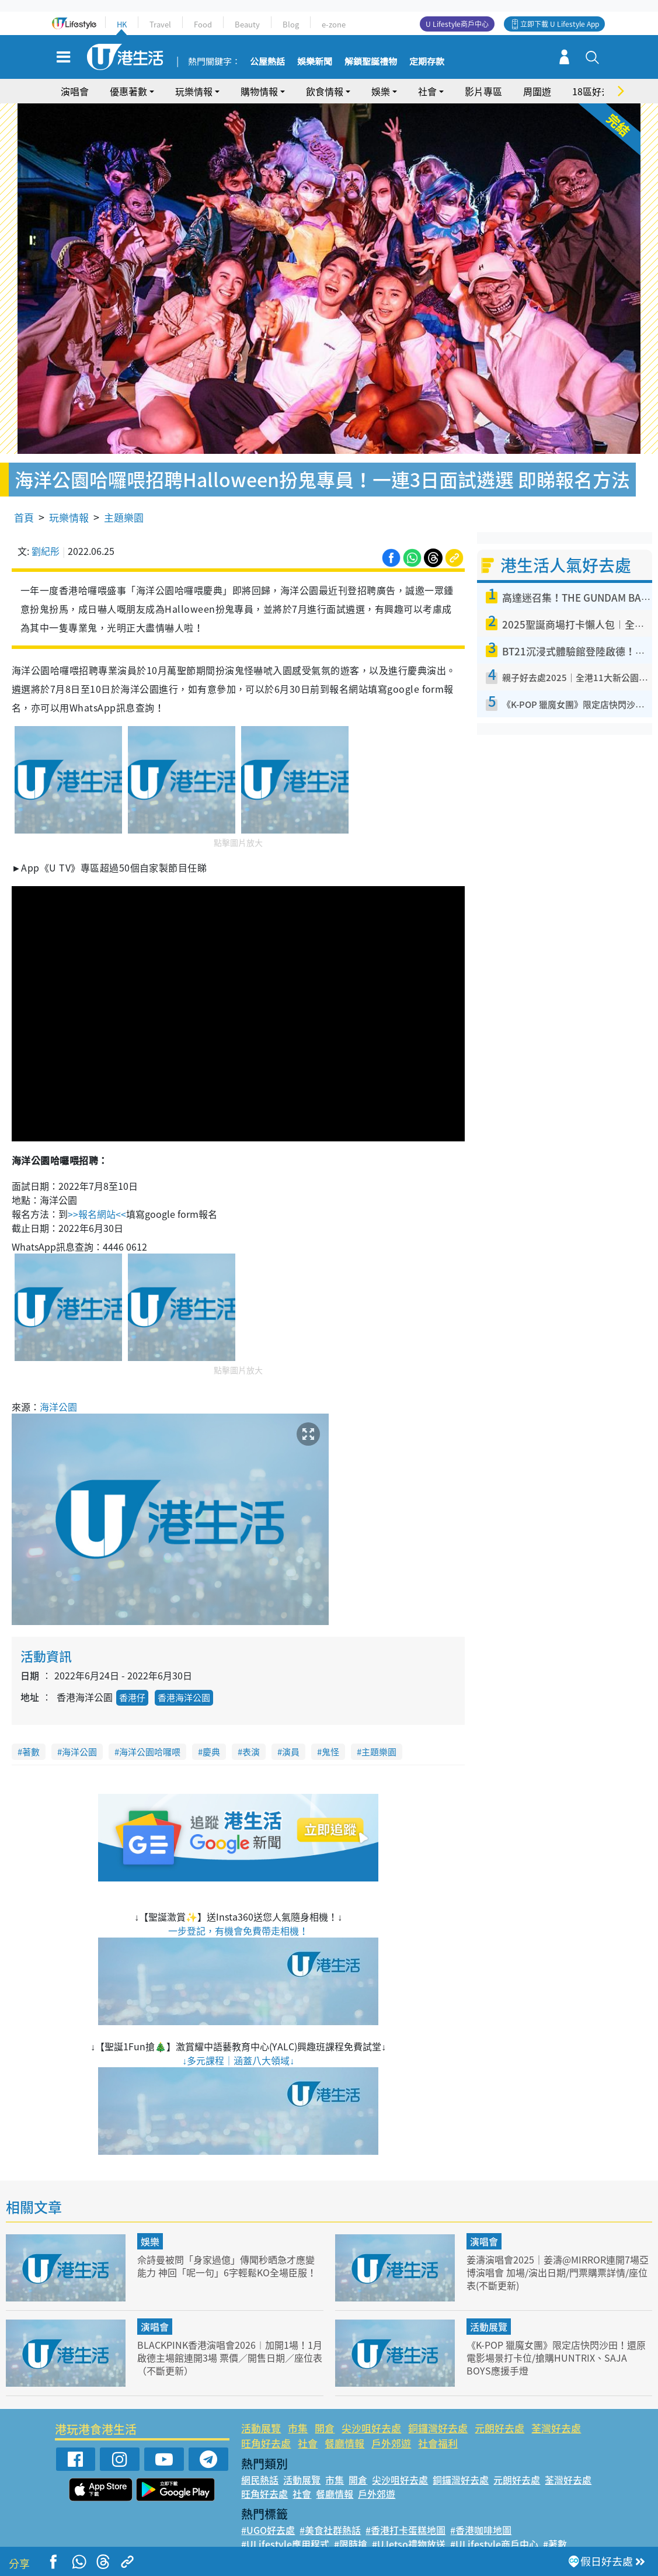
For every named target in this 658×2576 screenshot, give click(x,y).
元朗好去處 (499, 2411)
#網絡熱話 (262, 2541)
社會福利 (438, 2425)
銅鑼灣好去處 (438, 2411)
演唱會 (75, 91)
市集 (298, 2411)
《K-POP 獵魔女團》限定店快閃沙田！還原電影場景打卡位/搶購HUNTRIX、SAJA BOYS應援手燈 (556, 2340)
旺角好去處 (266, 2425)
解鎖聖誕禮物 (370, 62)
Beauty (247, 24)
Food (203, 24)
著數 (31, 1734)
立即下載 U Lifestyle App (559, 24)
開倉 (325, 2411)
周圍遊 (537, 91)
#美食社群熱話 (330, 2513)
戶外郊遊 (391, 2425)
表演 (251, 1734)
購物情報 (259, 91)
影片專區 (483, 91)
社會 (427, 91)
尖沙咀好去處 (371, 2411)
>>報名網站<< (97, 1196)
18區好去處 (596, 91)
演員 (291, 1734)
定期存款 (426, 62)
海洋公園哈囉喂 (149, 1734)
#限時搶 (350, 2527)
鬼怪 (330, 1734)
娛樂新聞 (314, 62)
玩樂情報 (194, 91)
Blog (291, 24)
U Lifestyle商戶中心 (457, 24)
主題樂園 (124, 500)
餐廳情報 (344, 2425)
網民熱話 (259, 2463)
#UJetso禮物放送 (408, 2527)
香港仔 (132, 1680)
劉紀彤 (46, 534)
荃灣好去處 (556, 2411)
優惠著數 (128, 91)
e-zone (334, 24)
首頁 (24, 500)
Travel (160, 24)
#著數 (555, 2527)
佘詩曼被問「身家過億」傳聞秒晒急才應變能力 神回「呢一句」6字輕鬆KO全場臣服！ (227, 2254)
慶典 (211, 1734)
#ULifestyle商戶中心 (494, 2527)
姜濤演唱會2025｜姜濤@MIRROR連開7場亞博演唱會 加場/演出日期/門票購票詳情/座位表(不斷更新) (558, 2254)
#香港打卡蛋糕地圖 (405, 2513)
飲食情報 (324, 91)
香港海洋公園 (184, 1680)
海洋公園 (58, 1389)
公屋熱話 (267, 62)
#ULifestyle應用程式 (285, 2527)
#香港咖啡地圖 (480, 2513)
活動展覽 (488, 2310)
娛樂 (380, 91)
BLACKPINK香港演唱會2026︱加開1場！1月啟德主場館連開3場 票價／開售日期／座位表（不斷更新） (229, 2340)
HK (122, 24)
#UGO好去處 (268, 2513)
